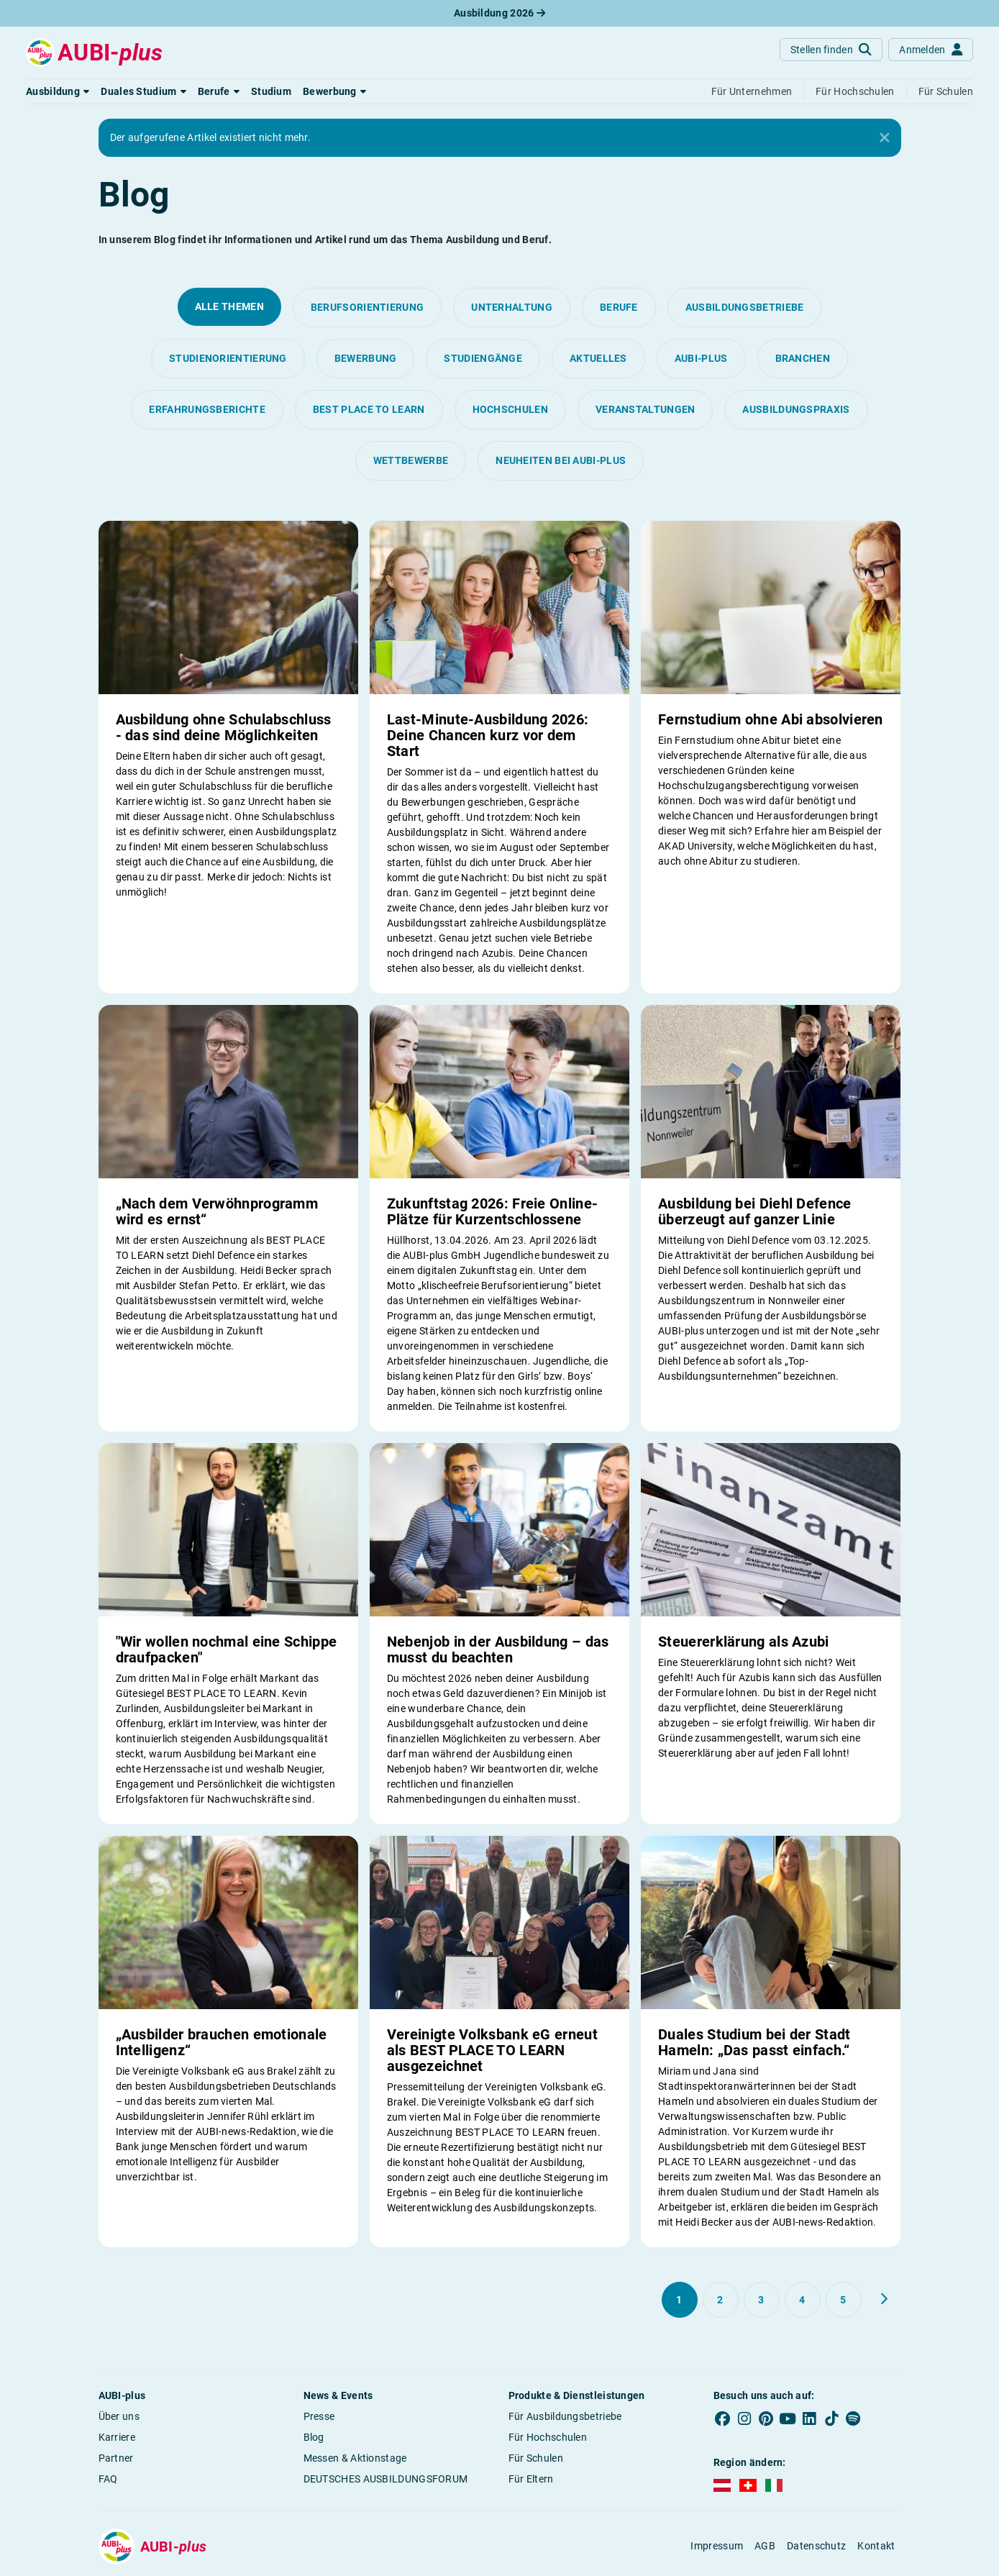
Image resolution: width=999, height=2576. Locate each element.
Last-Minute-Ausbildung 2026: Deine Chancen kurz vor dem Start (487, 735)
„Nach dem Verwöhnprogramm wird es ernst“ (217, 1211)
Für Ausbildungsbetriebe (565, 2416)
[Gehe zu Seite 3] (762, 2300)
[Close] (884, 138)
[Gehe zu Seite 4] (803, 2300)
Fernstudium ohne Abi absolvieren (770, 719)
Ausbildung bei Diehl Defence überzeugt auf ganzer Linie (754, 1211)
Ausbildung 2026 (499, 13)
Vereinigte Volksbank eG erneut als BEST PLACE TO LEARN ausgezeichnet (492, 2050)
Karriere (117, 2437)
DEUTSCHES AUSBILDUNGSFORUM (386, 2479)
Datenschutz (816, 2546)
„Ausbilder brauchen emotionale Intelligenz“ (221, 2042)
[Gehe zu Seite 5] (844, 2300)
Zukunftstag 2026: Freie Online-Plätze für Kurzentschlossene (492, 1211)
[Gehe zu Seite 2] (721, 2300)
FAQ (108, 2479)
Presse (319, 2416)
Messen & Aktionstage (355, 2458)
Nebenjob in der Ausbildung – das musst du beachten (498, 1649)
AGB (764, 2546)
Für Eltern (531, 2479)
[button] (57, 91)
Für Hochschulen (548, 2437)
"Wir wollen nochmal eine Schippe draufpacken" (226, 1649)
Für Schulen (535, 2458)
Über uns (119, 2416)
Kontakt (876, 2546)
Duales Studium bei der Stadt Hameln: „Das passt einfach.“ (754, 2042)
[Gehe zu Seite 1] (680, 2300)
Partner (116, 2458)
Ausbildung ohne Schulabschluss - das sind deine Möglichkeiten (224, 727)
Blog (314, 2437)
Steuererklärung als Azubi (743, 1641)
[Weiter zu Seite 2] (884, 2299)
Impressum (716, 2546)
